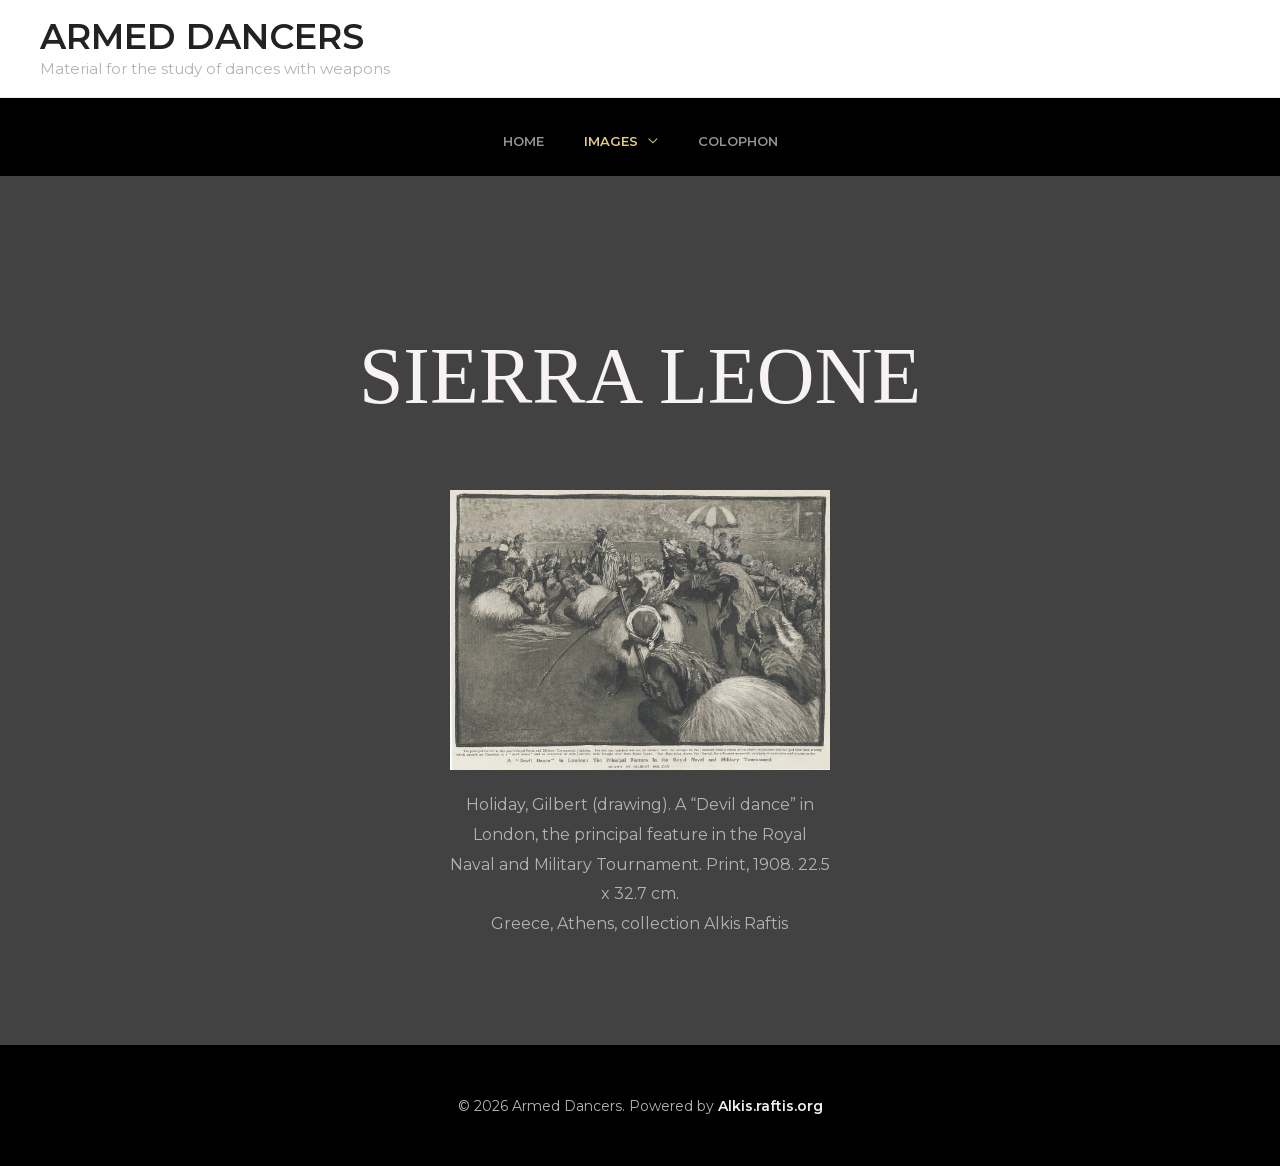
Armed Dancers (202, 36)
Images (611, 141)
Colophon (738, 141)
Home (523, 141)
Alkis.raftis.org (770, 1106)
